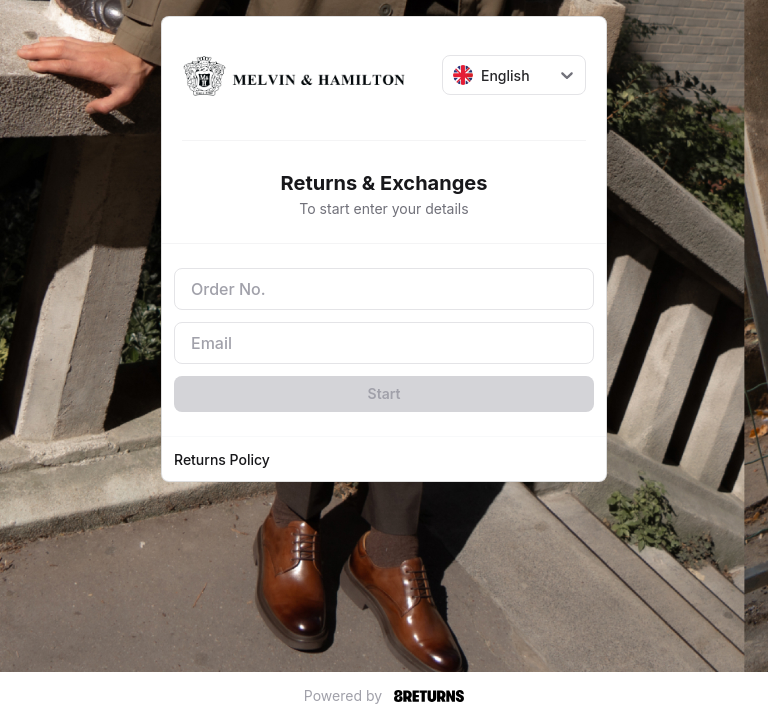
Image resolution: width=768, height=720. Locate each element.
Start (384, 393)
